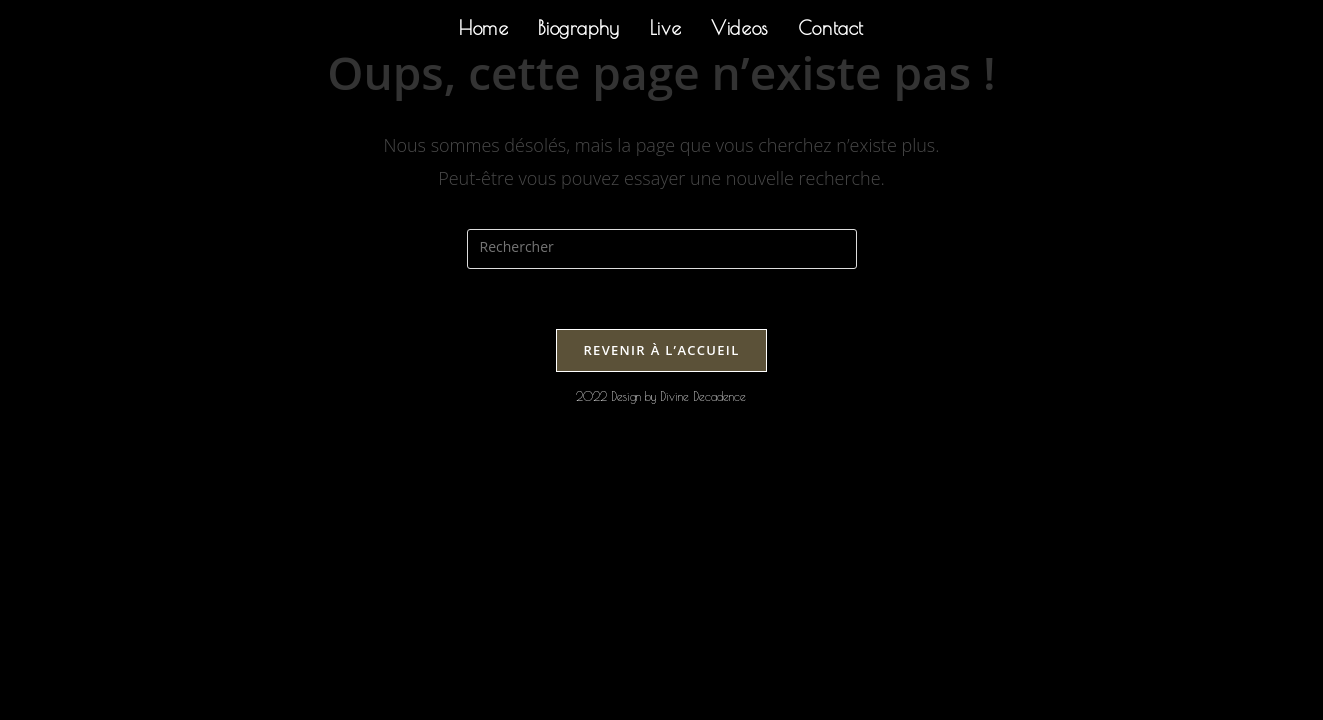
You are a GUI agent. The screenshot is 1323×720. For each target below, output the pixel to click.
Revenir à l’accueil (661, 350)
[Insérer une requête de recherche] (662, 249)
